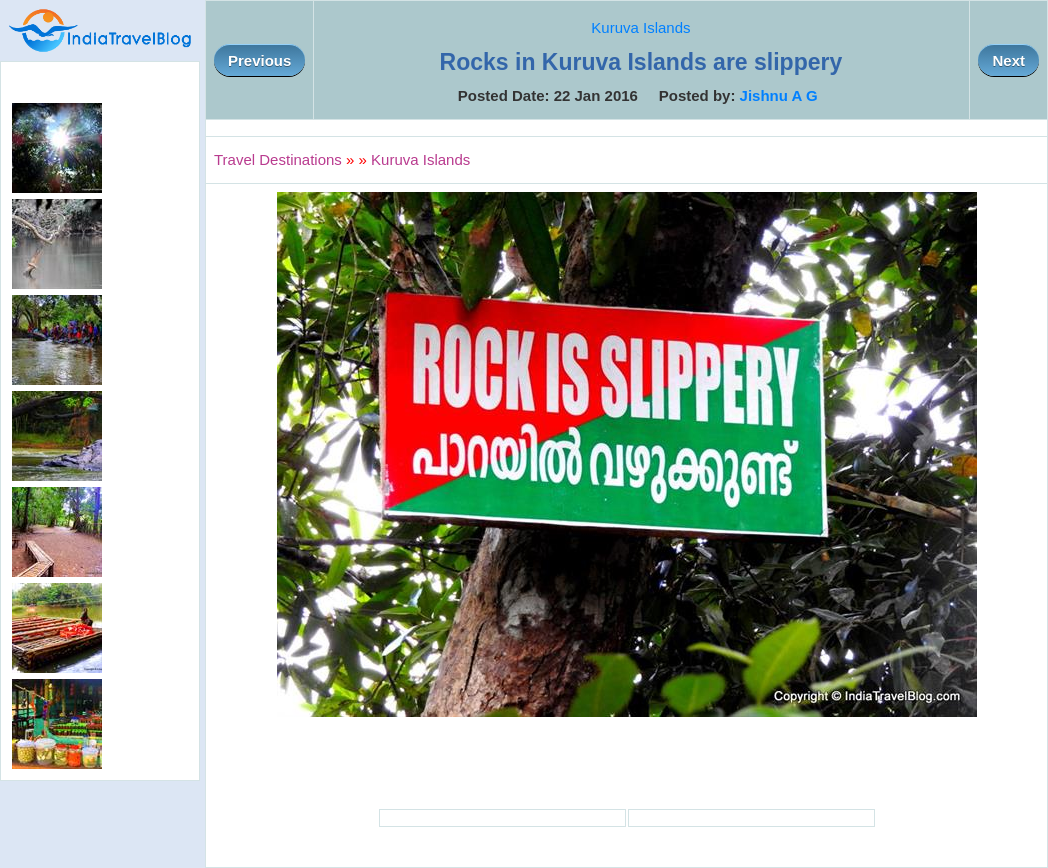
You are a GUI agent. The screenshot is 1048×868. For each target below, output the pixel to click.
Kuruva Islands (640, 27)
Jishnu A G (779, 95)
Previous (259, 60)
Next (1008, 60)
